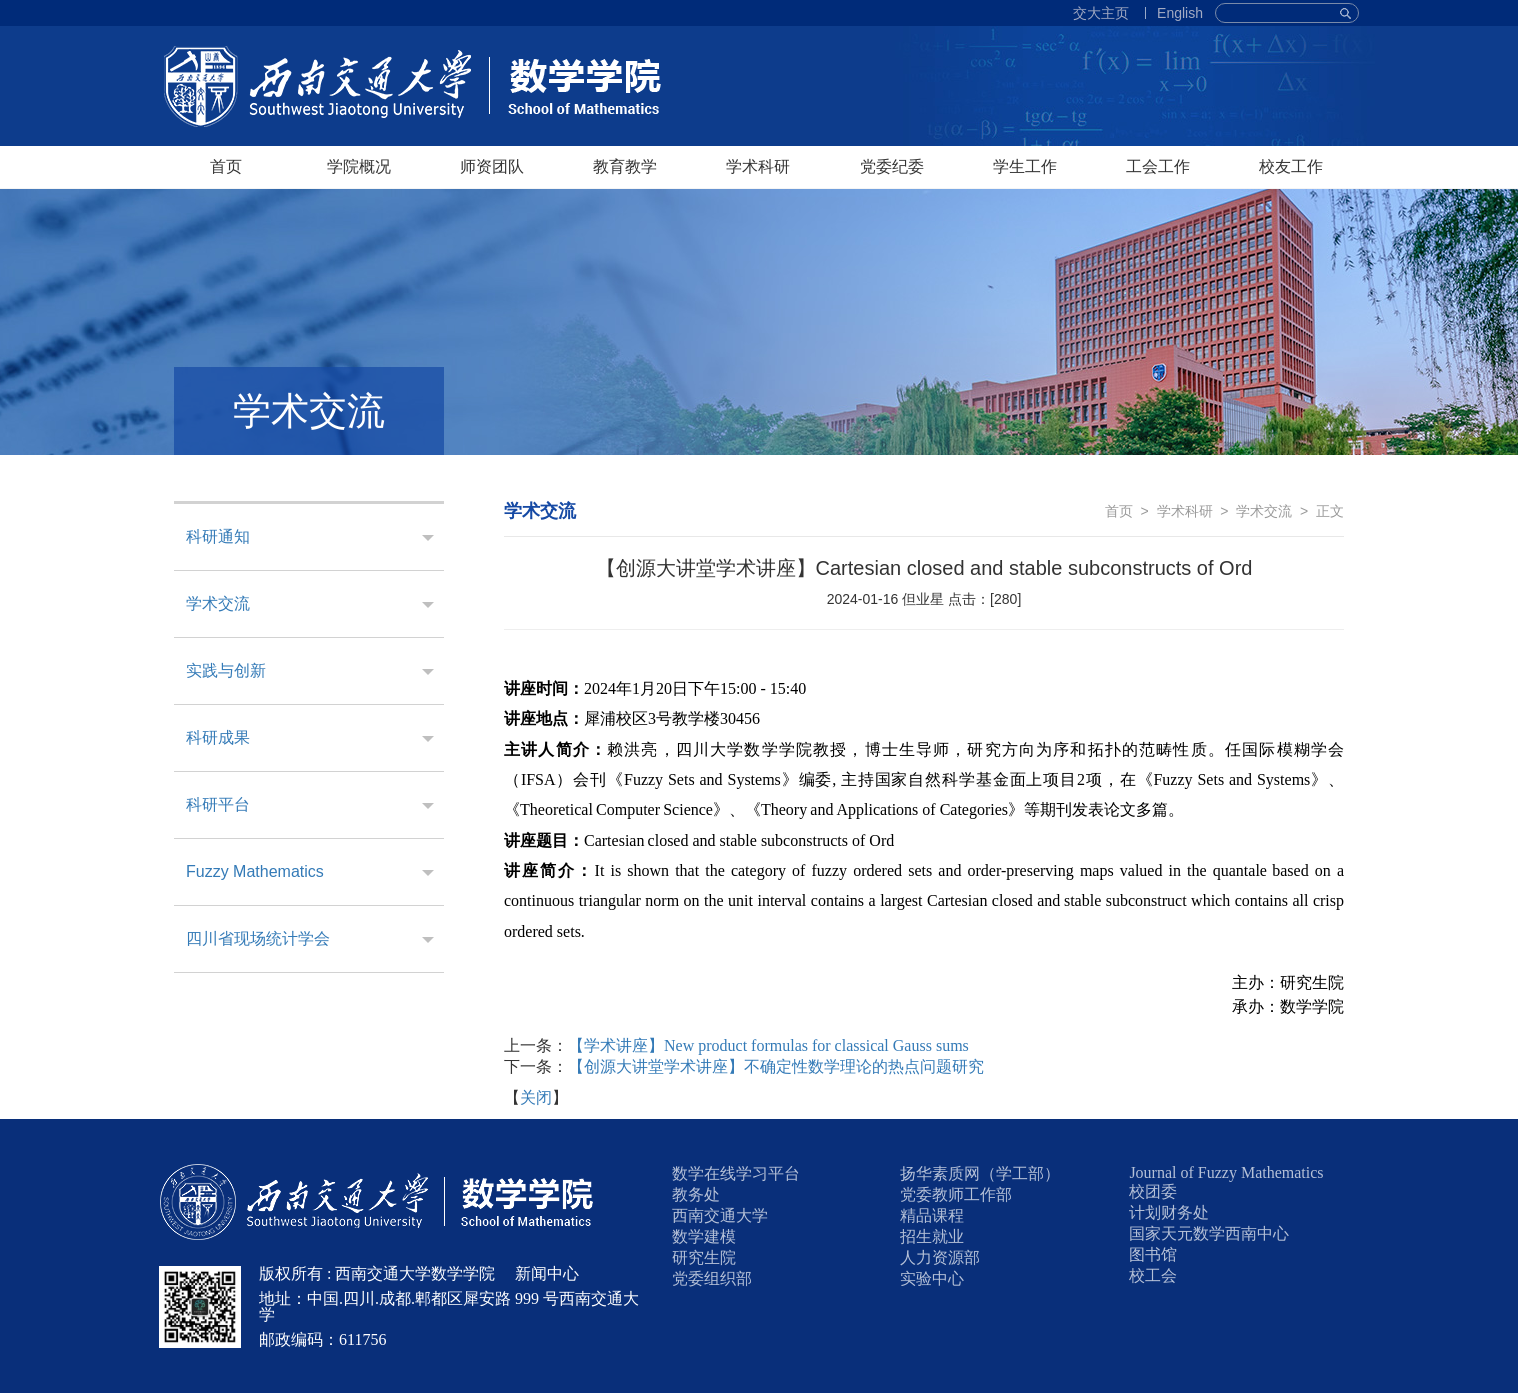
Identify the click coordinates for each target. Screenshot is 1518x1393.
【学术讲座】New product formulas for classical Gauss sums (768, 1045)
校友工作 (1291, 166)
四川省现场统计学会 (258, 938)
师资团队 (492, 166)
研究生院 (704, 1257)
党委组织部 (712, 1278)
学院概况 (359, 166)
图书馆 (1153, 1254)
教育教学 (625, 166)
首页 (226, 166)
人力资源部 (940, 1257)
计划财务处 (1169, 1212)
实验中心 (932, 1278)
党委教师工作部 (956, 1194)
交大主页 (1101, 13)
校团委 (1153, 1191)
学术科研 (758, 166)
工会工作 (1158, 166)
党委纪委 (892, 166)
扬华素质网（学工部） (980, 1173)
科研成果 (218, 737)
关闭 (536, 1097)
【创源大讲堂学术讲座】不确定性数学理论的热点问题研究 (776, 1066)
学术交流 (218, 603)
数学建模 (704, 1236)
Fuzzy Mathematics (255, 871)
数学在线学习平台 (736, 1173)
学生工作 (1025, 166)
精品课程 (932, 1215)
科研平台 (218, 804)
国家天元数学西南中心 (1209, 1233)
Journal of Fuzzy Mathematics (1226, 1172)
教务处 (696, 1194)
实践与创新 (226, 670)
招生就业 (932, 1236)
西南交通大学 (720, 1215)
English (1180, 13)
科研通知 (218, 536)
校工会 (1153, 1275)
